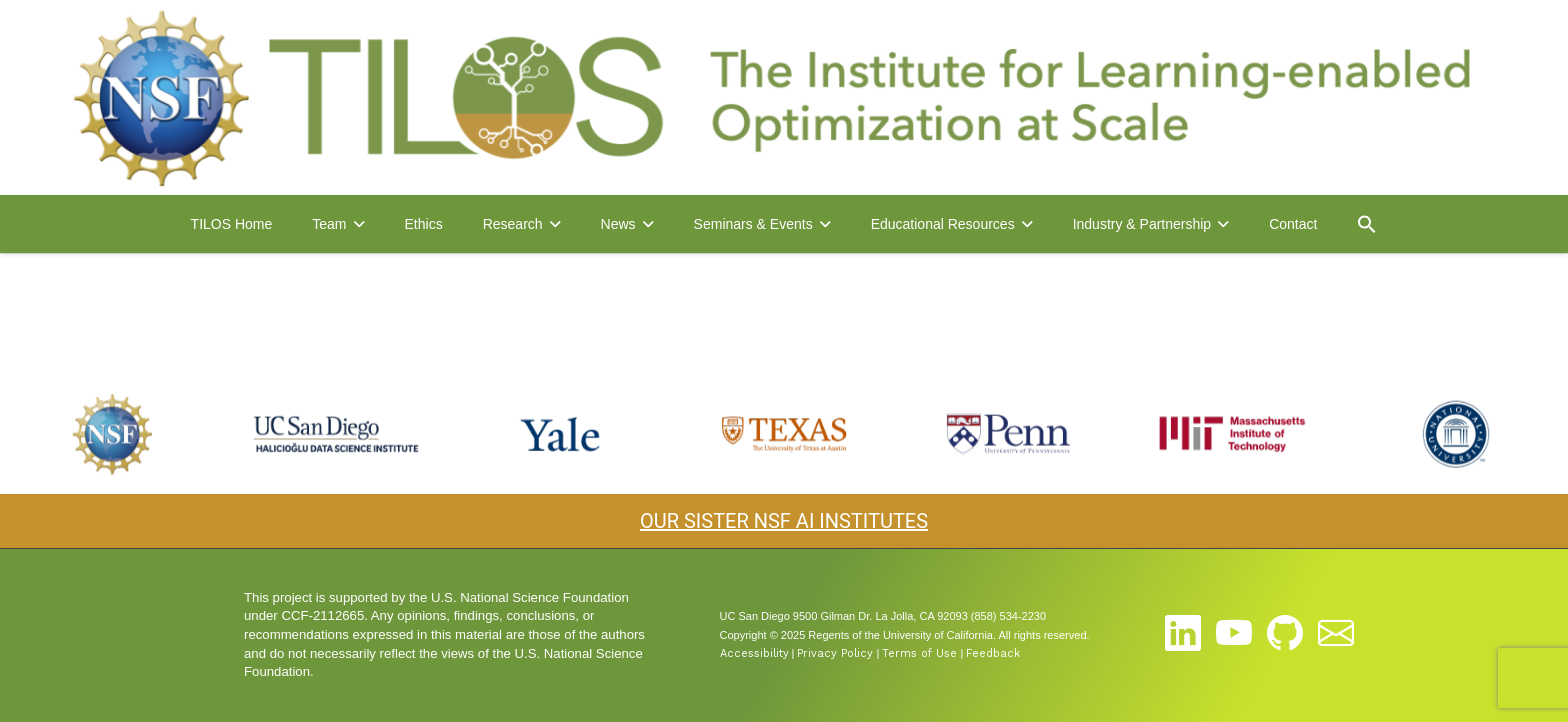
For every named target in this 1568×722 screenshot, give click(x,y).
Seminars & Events (753, 224)
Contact (1293, 224)
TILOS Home (232, 224)
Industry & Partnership (1142, 224)
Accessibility (754, 653)
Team (329, 224)
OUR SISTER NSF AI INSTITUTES (784, 521)
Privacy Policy (835, 653)
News (618, 224)
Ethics (424, 224)
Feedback (993, 653)
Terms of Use (919, 653)
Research (513, 224)
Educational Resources (943, 224)
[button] (1367, 224)
